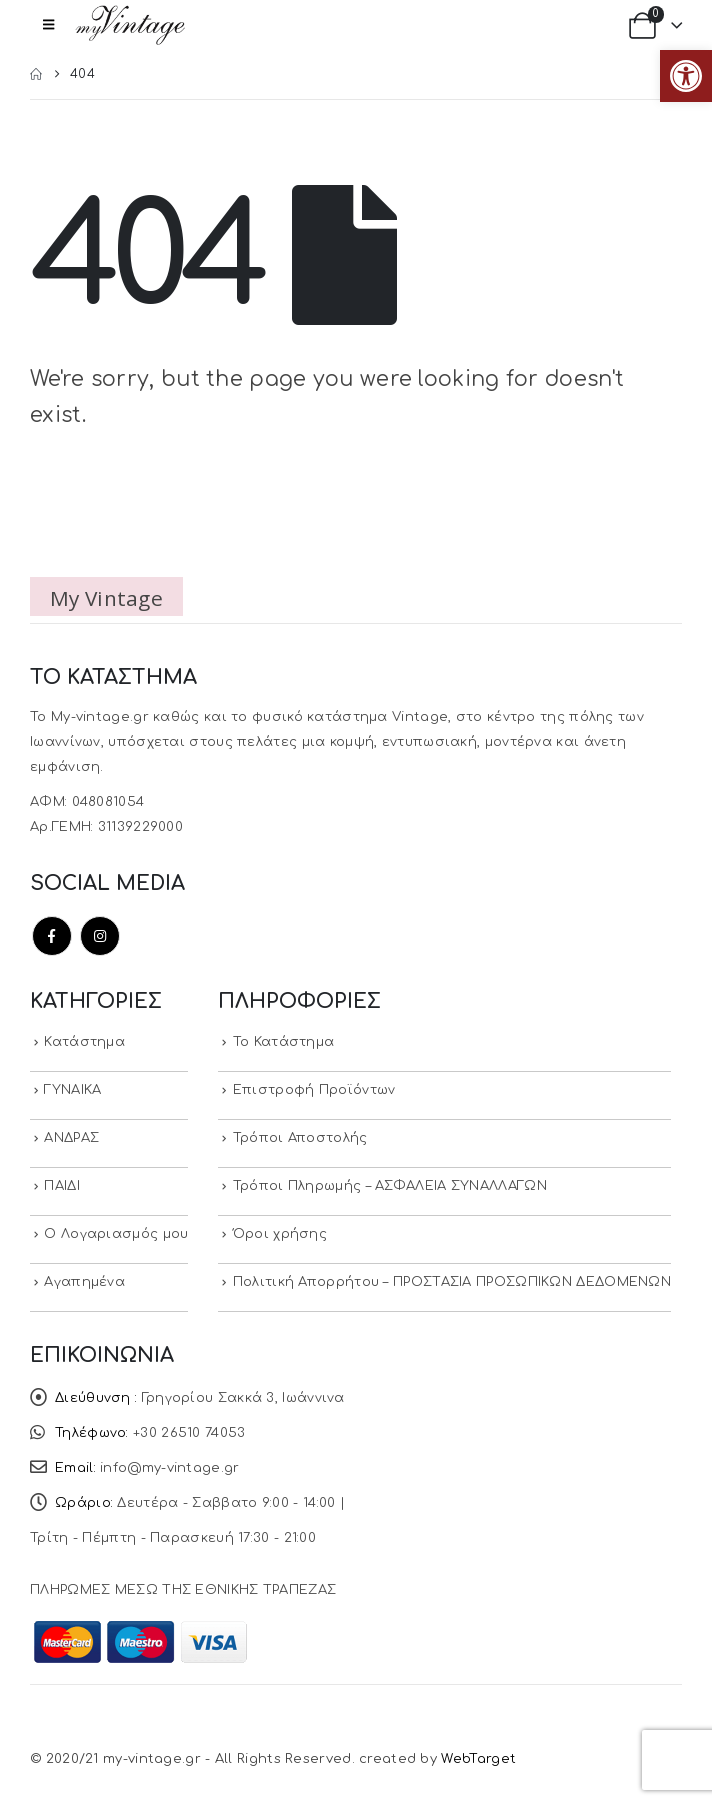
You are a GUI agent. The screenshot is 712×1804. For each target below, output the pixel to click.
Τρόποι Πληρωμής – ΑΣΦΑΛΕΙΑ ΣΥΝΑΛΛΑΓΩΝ (390, 1186)
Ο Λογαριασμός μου (116, 1234)
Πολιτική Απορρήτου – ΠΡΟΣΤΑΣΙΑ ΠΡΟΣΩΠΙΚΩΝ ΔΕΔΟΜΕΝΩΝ (452, 1282)
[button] (686, 76)
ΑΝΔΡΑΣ (71, 1138)
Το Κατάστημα (284, 1042)
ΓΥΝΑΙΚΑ (72, 1090)
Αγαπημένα (84, 1282)
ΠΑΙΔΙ (62, 1186)
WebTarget (478, 1759)
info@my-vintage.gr (169, 1468)
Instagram (100, 936)
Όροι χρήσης (280, 1234)
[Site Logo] (130, 24)
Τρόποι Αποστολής (300, 1138)
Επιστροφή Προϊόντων (314, 1090)
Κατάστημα (84, 1042)
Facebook (52, 936)
